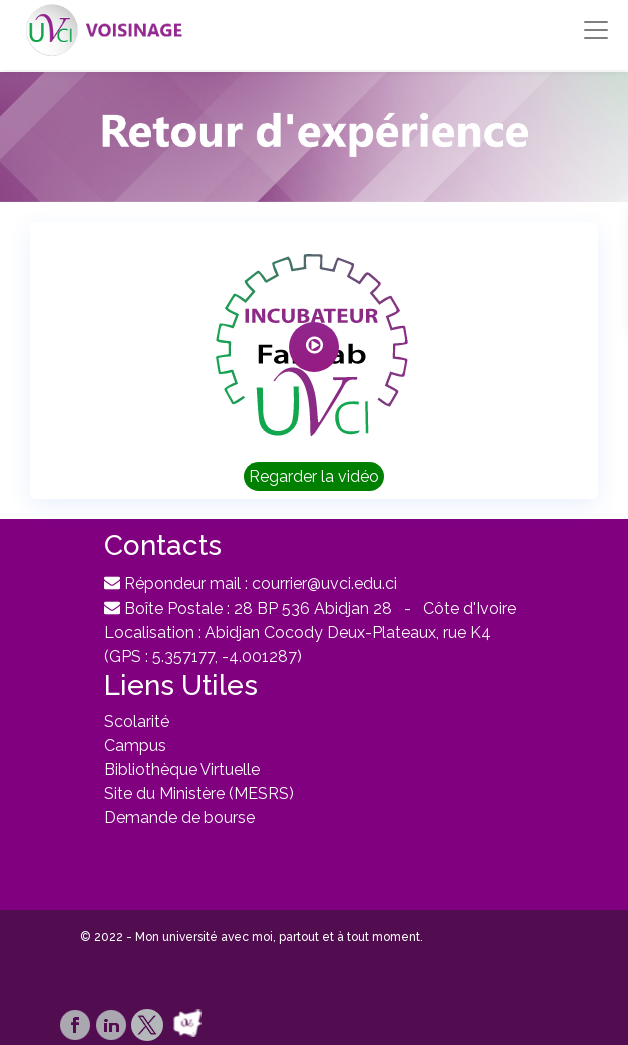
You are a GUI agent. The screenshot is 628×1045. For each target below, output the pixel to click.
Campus (135, 745)
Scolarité (136, 721)
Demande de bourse (179, 817)
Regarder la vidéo (314, 476)
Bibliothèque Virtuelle (182, 769)
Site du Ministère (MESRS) (199, 793)
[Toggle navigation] (595, 30)
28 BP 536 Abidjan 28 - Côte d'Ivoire (375, 608)
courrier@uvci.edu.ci (324, 583)
